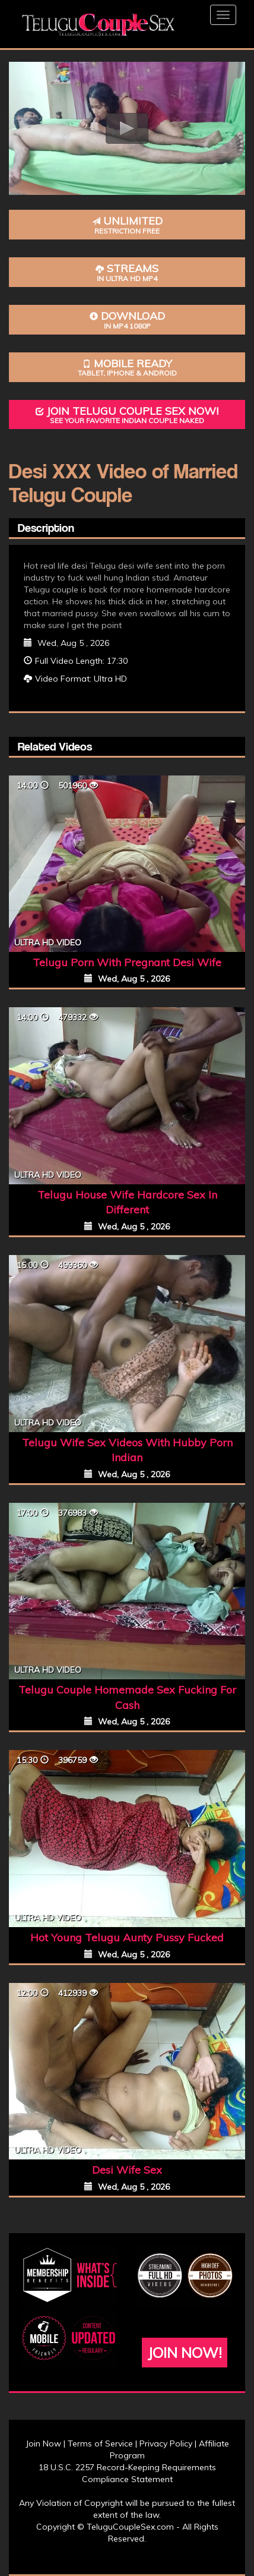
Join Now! (185, 2352)
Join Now (43, 2443)
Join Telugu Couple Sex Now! (127, 415)
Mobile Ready (127, 368)
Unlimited (127, 225)
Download (127, 320)
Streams (127, 272)
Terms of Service (100, 2443)
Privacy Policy (165, 2443)
